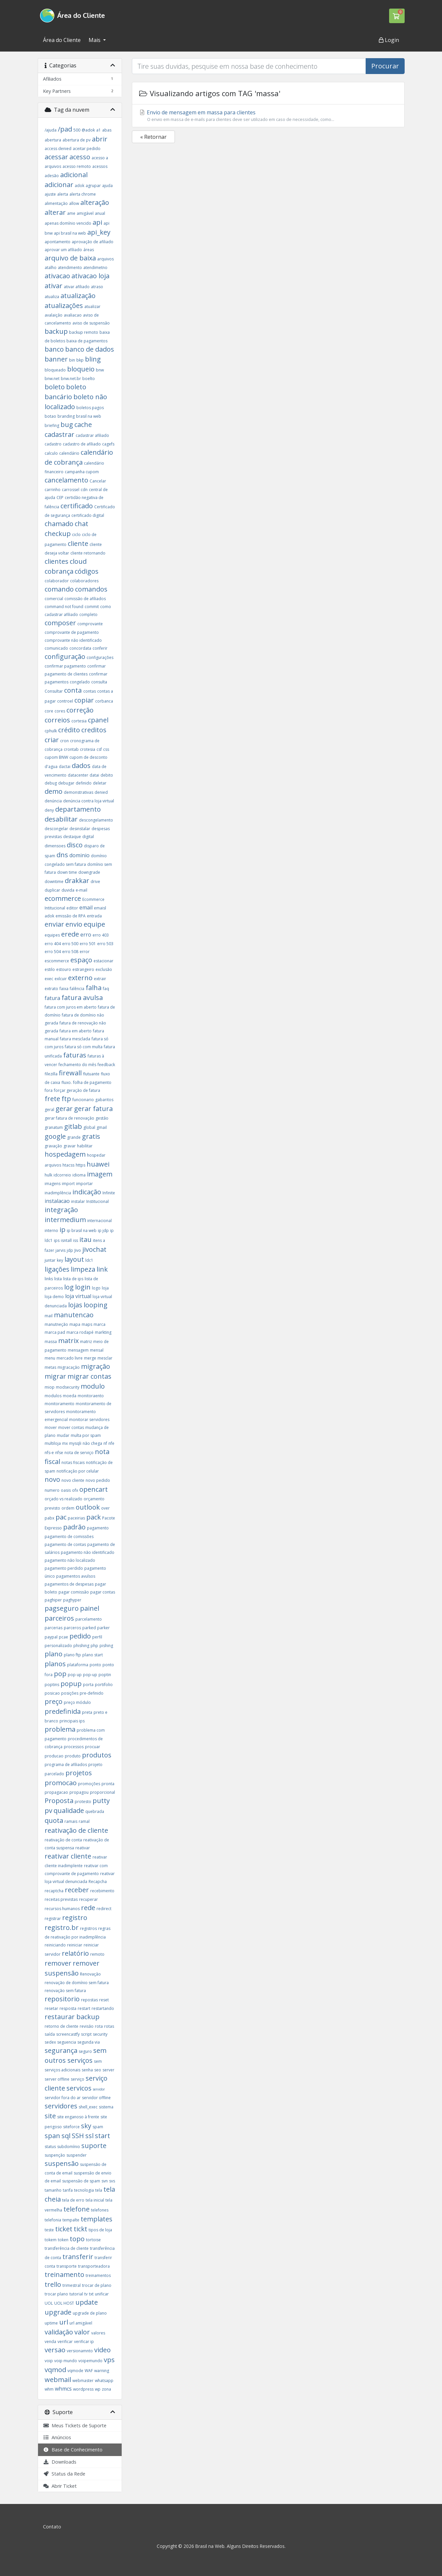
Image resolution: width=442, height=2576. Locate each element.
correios (57, 719)
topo (77, 2238)
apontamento (57, 242)
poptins (52, 1684)
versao (55, 2349)
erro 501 (88, 943)
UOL (49, 2303)
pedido (80, 1636)
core (49, 711)
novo (52, 1479)
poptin (105, 1674)
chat (81, 523)
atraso (97, 286)
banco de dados (89, 349)
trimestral (71, 2285)
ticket (63, 2228)
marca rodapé (80, 1332)
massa (51, 1341)
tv (86, 2294)
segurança (61, 2050)
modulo (93, 1386)
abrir (99, 139)
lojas (75, 1304)
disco (75, 844)
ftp (66, 1098)
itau (85, 1239)
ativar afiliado (77, 286)
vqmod (55, 2369)
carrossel (70, 489)
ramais (70, 1821)
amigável (85, 213)
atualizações (64, 305)
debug (51, 783)
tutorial (76, 2294)
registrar (53, 1918)
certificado (76, 505)
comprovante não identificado (73, 640)
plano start (92, 1655)
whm (49, 2389)
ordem (67, 1508)
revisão (87, 2026)
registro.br (62, 1927)
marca (99, 1324)
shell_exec (88, 2107)
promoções (89, 1784)
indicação (86, 1191)
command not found (64, 606)
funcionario (83, 1099)
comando (59, 589)
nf (105, 1443)
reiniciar (74, 1945)
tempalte (70, 2220)
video (102, 2349)
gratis (91, 1136)
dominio (79, 855)
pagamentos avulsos (75, 1576)
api (97, 222)
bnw (100, 370)
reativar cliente (68, 1856)
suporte (93, 2145)
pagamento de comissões (69, 1536)
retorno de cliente (61, 2026)
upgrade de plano (90, 2313)
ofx (75, 1490)
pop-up (90, 1674)
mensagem (78, 1350)
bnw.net (52, 378)
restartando (103, 2008)
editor (72, 908)
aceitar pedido (86, 148)
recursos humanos (62, 1908)
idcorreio (62, 1175)
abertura (53, 140)
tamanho (53, 2190)
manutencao (74, 1314)
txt (91, 2294)
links (49, 1279)
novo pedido (98, 1480)
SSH (78, 2135)
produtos (96, 1754)
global (89, 1127)
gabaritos (104, 1099)
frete (52, 1098)
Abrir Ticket (60, 2486)
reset (104, 2000)
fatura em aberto (76, 1031)
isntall (66, 1240)
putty (101, 1800)
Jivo (77, 1250)
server (108, 2070)
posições (69, 1693)
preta (87, 1712)
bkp (80, 360)
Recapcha (98, 1881)
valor (82, 2331)
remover (58, 1963)
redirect (104, 1908)
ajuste (50, 194)
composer (60, 622)
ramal (84, 1821)
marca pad (55, 1332)
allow (74, 203)
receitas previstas (61, 1899)
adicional (74, 174)
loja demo (54, 1296)
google (55, 1136)
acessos (99, 166)
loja (105, 1288)
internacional (99, 1220)
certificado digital (87, 515)
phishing (81, 1645)
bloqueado (55, 370)
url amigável (80, 2323)
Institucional (97, 1201)
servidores (61, 2105)
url (63, 2322)
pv (48, 1810)
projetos (78, 1772)
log (69, 1287)
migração (95, 1366)
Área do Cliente (62, 40)
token (63, 2240)
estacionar (103, 961)
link (102, 1269)
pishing (106, 1645)
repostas (89, 2000)
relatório (75, 1953)
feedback (106, 1064)
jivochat (94, 1249)
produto (73, 1756)
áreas (88, 249)
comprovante (90, 624)
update (86, 2302)
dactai (64, 766)
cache (83, 424)
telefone (76, 2209)
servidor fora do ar (63, 2097)
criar (52, 739)
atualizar (92, 306)
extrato (51, 988)
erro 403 (101, 935)
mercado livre (70, 1358)
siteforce (71, 2127)
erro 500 (70, 943)
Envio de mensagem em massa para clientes (268, 116)
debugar (66, 783)
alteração (94, 202)
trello (53, 2284)
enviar (54, 924)
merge (90, 1358)
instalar (78, 1201)
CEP (60, 497)
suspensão (62, 2163)
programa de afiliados (66, 1764)
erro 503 (105, 943)
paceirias (76, 1518)
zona (106, 2389)
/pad (65, 129)
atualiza (52, 296)
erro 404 (53, 943)
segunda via (88, 2042)
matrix (68, 1340)
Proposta (59, 1800)
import (68, 1183)
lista (58, 1279)
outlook (88, 1507)
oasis (66, 1490)
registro (74, 1917)
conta (73, 690)
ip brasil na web (82, 1230)
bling (93, 359)
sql (65, 2135)
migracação (69, 1367)
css (106, 749)
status (50, 2146)
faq (106, 988)
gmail (102, 1127)
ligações (57, 1269)
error (85, 951)
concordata (80, 648)
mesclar (105, 1358)
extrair (100, 978)
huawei (98, 1164)
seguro (85, 2051)
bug (66, 424)
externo (80, 977)
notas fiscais (73, 1462)
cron (64, 741)
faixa (64, 988)
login (83, 1287)
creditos (93, 729)
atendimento (70, 267)
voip (49, 2361)
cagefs (108, 444)
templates (96, 2218)
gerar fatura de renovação (69, 1118)
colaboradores (84, 581)
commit (92, 606)
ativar (53, 285)
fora (49, 1090)
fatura (52, 998)
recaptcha (54, 1891)
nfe (111, 1443)
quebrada (94, 1811)
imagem (99, 1174)
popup (71, 1683)
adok (79, 185)
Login (389, 40)
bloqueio (81, 369)
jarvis (60, 1250)
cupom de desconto (88, 757)
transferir (77, 2256)
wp (97, 2389)
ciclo (76, 534)
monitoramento (59, 1403)
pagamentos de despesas (69, 1584)
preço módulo (77, 1702)
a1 (98, 130)
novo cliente (72, 1480)
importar (84, 1183)
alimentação (56, 203)
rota (99, 2026)
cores (60, 711)
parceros (72, 1628)
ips (57, 1240)
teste (49, 2230)
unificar (102, 2294)
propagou (79, 1792)
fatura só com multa (83, 1047)
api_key (98, 232)
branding (66, 416)
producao (54, 1756)
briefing (52, 425)
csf (99, 749)
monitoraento (91, 1396)
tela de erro (73, 2200)
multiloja (53, 1443)
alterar (55, 212)
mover (51, 1427)
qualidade (69, 1810)
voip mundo (65, 2361)
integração (61, 1209)
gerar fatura (93, 1108)
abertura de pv (76, 140)
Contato (52, 2526)
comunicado (56, 648)
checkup (58, 533)
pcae (63, 1637)
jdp (70, 1250)
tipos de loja (100, 2230)
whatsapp (104, 2380)
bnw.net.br (71, 378)
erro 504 (53, 951)
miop (50, 1387)
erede (70, 934)
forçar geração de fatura (77, 1090)
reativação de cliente (76, 1830)
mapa (74, 1324)
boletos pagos (90, 407)
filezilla (51, 1074)
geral (49, 1109)
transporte (67, 2266)
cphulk (51, 731)
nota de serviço (79, 1452)
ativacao (57, 275)
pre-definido (91, 1693)
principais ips (72, 1721)
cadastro (53, 444)
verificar (65, 2341)
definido (84, 783)
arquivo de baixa (70, 257)
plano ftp (72, 1655)
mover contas (71, 1427)
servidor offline (96, 2097)
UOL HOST (64, 2303)
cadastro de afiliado (82, 444)
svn (104, 2181)
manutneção (56, 1324)
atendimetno (95, 267)
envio (73, 924)
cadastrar (59, 434)
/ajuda (51, 130)
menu (50, 1358)
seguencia (66, 2042)
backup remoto (83, 332)
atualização (78, 295)
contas (89, 691)
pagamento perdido (64, 1568)
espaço (81, 959)
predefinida (63, 1711)
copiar (84, 700)
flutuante (91, 1074)
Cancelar (98, 481)
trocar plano (56, 2294)
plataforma (77, 1665)
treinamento (64, 2274)
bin (72, 360)
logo (96, 1288)
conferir (100, 648)
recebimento (102, 1891)
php (94, 1645)
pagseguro (62, 1608)
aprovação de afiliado (92, 242)
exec (49, 978)
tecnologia (84, 2190)
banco (54, 349)
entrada (94, 916)
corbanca (104, 701)
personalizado (58, 1645)
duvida (67, 890)
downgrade (89, 872)
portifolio (104, 1684)
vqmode (75, 2370)
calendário (69, 453)
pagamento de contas (65, 1544)
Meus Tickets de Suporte (74, 2425)
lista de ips (73, 1279)
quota (54, 1820)
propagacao (56, 1792)
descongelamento (96, 820)
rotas (109, 2026)
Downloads (59, 2462)
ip (62, 1229)
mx (65, 1443)
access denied (58, 148)
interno (51, 1230)
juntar (50, 1260)
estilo (50, 969)
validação (59, 2331)
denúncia (53, 801)
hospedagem (65, 1154)
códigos (87, 571)
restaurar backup (72, 2016)
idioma (79, 1175)
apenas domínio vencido (68, 223)
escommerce (57, 961)
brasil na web (88, 416)
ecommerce (63, 898)
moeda (69, 1396)
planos (55, 1663)
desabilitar (61, 819)
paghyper (72, 1600)
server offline (57, 2079)
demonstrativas (78, 792)
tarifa (68, 2190)
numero (52, 1490)
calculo (51, 453)
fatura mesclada (75, 1039)
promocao (61, 1782)
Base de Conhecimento (72, 2449)
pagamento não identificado (87, 1552)
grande (74, 1137)
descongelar (56, 828)
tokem (51, 2240)
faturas (74, 1055)
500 (76, 130)
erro (85, 934)
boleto (55, 386)
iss (75, 1240)
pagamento (98, 1528)
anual (100, 213)
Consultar (54, 691)
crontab (71, 749)
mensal (96, 1350)
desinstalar (79, 828)
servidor (99, 2089)
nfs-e (49, 1452)
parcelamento (88, 1619)
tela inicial (95, 2200)
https (80, 1165)
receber (77, 1889)
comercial (54, 598)
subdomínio (68, 2146)
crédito (69, 729)
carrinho (52, 489)
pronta (107, 1784)
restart (84, 2008)
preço (53, 1701)
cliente (78, 543)
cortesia (79, 721)
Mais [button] (95, 40)
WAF (89, 2370)
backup (56, 331)
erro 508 (70, 951)
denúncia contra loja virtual (88, 801)
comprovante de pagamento (72, 632)
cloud (78, 561)
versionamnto (80, 2351)
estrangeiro (83, 969)
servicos (79, 2088)
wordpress (83, 2389)
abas (106, 130)
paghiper (53, 1600)
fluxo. (66, 1082)
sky (86, 2125)
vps (109, 2359)
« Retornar (153, 136)
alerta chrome (82, 194)
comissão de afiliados (85, 598)
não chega (92, 1443)
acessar (56, 156)
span (52, 2135)
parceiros (59, 1618)
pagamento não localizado (70, 1560)
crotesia (87, 749)
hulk (48, 1175)
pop (60, 1673)
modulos (53, 1396)
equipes (52, 935)
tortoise (93, 2240)
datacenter (78, 775)
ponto (95, 1665)
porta (88, 1684)
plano (53, 1653)
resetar (51, 2008)
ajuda (107, 185)
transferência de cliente (67, 2248)
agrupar (93, 185)
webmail (58, 2379)
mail (49, 1316)
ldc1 (89, 1260)
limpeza (83, 1269)
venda (50, 2341)
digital (88, 836)
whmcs (63, 2388)
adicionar (59, 184)
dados (81, 765)
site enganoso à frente (78, 2117)
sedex (50, 2042)
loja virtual (78, 1296)
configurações (100, 657)
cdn (84, 489)
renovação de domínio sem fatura (77, 1982)
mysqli (75, 1443)
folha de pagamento (92, 1082)
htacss (68, 1165)
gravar (69, 1146)
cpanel (98, 719)
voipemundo (90, 2361)
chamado (59, 523)
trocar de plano (96, 2285)
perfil (97, 1637)
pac (61, 1517)
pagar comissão (74, 1592)
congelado (80, 682)
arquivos (105, 259)
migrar (55, 1376)
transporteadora (94, 2266)
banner (56, 359)
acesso (79, 156)
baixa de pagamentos (86, 341)
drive (95, 881)
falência (77, 988)
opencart (93, 1489)
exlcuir (61, 978)
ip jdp (103, 1230)
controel (65, 701)
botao (50, 416)
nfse (59, 1452)
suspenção (55, 2155)
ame (71, 213)
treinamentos (98, 2275)
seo (97, 2070)
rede (88, 1907)
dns (62, 854)
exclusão (104, 969)
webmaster (83, 2380)
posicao (52, 1693)
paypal (51, 1637)
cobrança (59, 571)
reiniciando (55, 1945)
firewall (70, 1072)
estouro (63, 969)
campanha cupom (82, 472)
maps (87, 1324)
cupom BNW (56, 757)
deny (49, 810)
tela (98, 2190)
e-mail (81, 890)
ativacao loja (90, 275)
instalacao (57, 1201)
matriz (86, 1341)
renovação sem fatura (65, 1990)
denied (101, 792)
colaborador (57, 581)
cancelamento (66, 480)
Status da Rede (64, 2474)
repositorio (62, 1998)
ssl (89, 2135)
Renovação (90, 1974)
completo (88, 614)
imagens (52, 1183)
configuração (65, 656)
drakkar (77, 880)
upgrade (58, 2312)
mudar (63, 1435)
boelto (88, 378)
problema (60, 1729)
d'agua (51, 766)
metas (50, 1367)
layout (74, 1259)
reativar (82, 1848)
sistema (106, 2107)
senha (87, 2070)
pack (93, 1517)
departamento (78, 809)
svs (112, 2181)
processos (74, 1746)
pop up (75, 1674)
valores (98, 2333)
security (100, 2034)
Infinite (108, 1193)
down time (67, 872)
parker (103, 1628)
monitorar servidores (89, 1419)
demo (53, 791)
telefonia (53, 2220)
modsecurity (67, 1387)
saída (50, 2034)
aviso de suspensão (91, 323)
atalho (51, 267)
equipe (94, 924)
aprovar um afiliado (63, 249)
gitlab (73, 1126)
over (105, 1508)
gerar (64, 1108)
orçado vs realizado (63, 1499)
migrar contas (89, 1376)
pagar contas (102, 1592)
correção (80, 710)
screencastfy (68, 2034)
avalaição (53, 315)
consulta (99, 682)
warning (101, 2370)
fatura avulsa (82, 997)
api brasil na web (70, 233)
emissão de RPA (71, 916)
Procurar (385, 65)
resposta (68, 2008)
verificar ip (84, 2341)
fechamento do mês (77, 1064)
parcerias (53, 1628)
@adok (88, 130)
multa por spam (86, 1435)
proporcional (102, 1792)
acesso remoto (76, 166)
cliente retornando (87, 553)
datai (94, 775)
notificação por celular (78, 1471)
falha (93, 987)
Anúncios (57, 2437)
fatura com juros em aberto (71, 1007)
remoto (97, 1954)
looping (95, 1304)
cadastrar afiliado (92, 435)
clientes (56, 561)
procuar (92, 1746)
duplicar (52, 890)
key (60, 1260)
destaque (72, 836)
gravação (53, 1146)
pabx (49, 1518)
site (50, 2115)
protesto (83, 1801)
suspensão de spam (81, 2181)
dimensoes (55, 846)
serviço (77, 2079)
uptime (51, 2323)
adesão (52, 175)
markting (103, 1332)
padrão (74, 1526)
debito (106, 775)
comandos (91, 589)
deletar (99, 783)
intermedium (65, 1219)
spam (98, 2127)
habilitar (85, 1146)
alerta (62, 194)
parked (89, 1628)
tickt (80, 2228)
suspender (76, 2155)
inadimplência (58, 1193)
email (86, 907)
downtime (54, 881)
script (86, 2034)
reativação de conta (63, 1840)
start (102, 2135)
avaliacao (73, 315)
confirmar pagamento (65, 666)
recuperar (88, 1899)
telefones (99, 2210)
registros (88, 1928)
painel (89, 1608)
